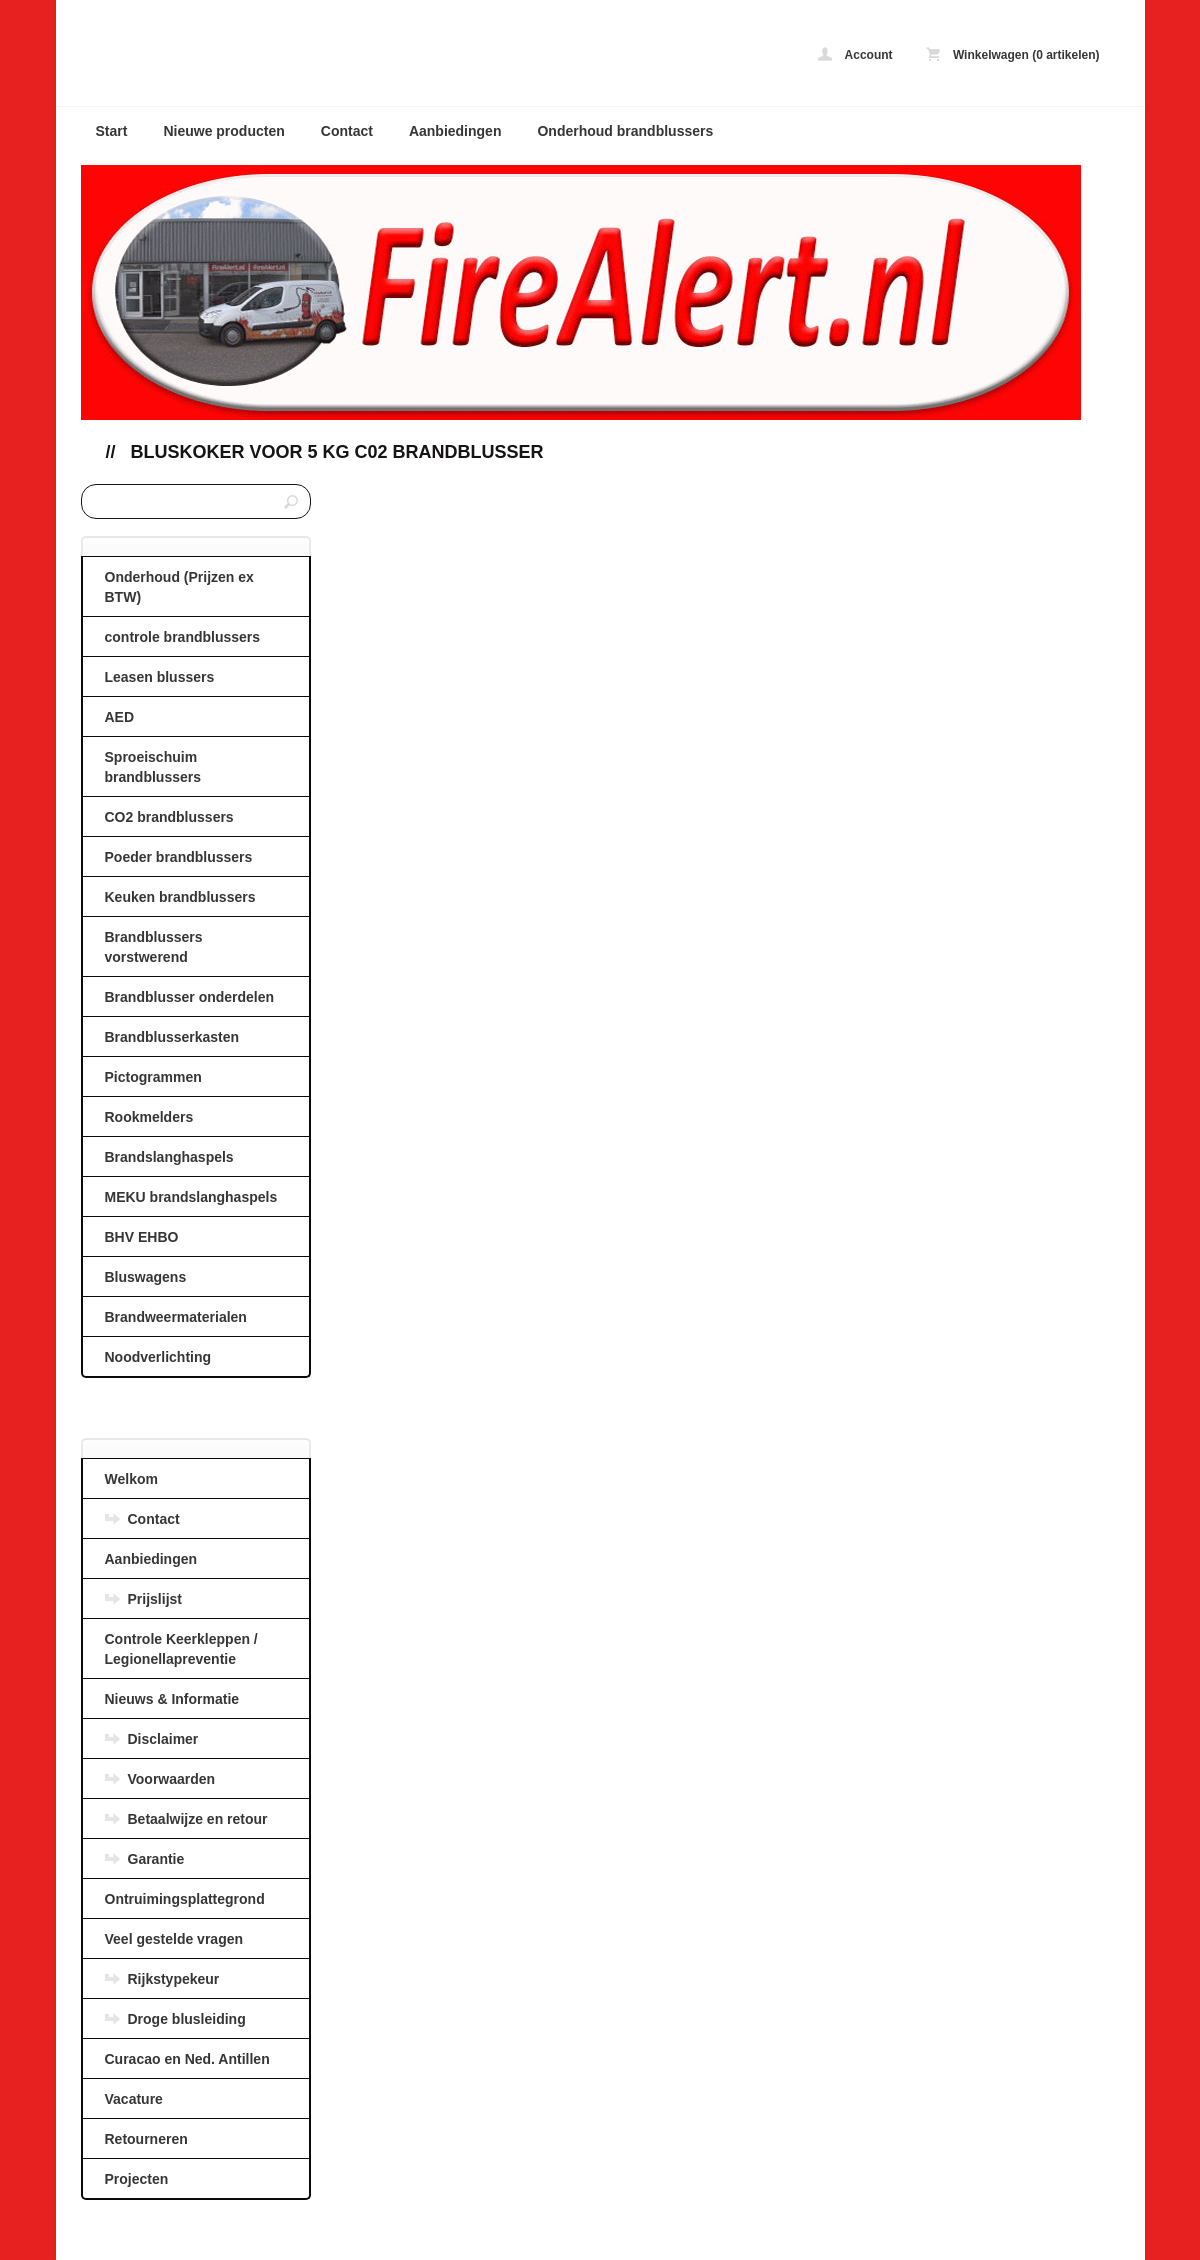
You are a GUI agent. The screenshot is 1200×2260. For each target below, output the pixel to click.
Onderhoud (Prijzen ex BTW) (179, 587)
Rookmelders (149, 1117)
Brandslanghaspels (169, 1157)
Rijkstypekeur (174, 1979)
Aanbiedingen (455, 131)
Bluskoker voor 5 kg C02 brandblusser (337, 452)
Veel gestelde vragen (174, 1939)
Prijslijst (155, 1599)
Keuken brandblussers (180, 897)
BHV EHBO (142, 1237)
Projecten (137, 2179)
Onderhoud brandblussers (625, 131)
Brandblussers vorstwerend (154, 947)
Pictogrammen (153, 1077)
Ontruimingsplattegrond (185, 1899)
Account (855, 54)
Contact (347, 131)
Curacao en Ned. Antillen (187, 2059)
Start (112, 131)
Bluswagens (146, 1277)
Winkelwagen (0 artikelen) (1013, 54)
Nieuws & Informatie (172, 1699)
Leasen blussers (160, 677)
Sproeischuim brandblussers (153, 767)
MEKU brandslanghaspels (191, 1197)
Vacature (134, 2099)
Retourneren (146, 2139)
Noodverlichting (158, 1357)
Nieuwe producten (223, 131)
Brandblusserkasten (172, 1037)
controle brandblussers (183, 637)
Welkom (131, 1479)
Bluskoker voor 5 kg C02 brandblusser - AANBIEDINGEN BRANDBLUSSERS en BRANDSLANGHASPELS (346, 57)
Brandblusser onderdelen (190, 997)
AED (120, 717)
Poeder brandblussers (179, 857)
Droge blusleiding (187, 2019)
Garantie (156, 1859)
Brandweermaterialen (176, 1317)
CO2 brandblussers (169, 817)
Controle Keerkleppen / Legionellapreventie (181, 1649)
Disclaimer (163, 1739)
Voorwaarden (172, 1779)
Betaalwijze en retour (198, 1819)
